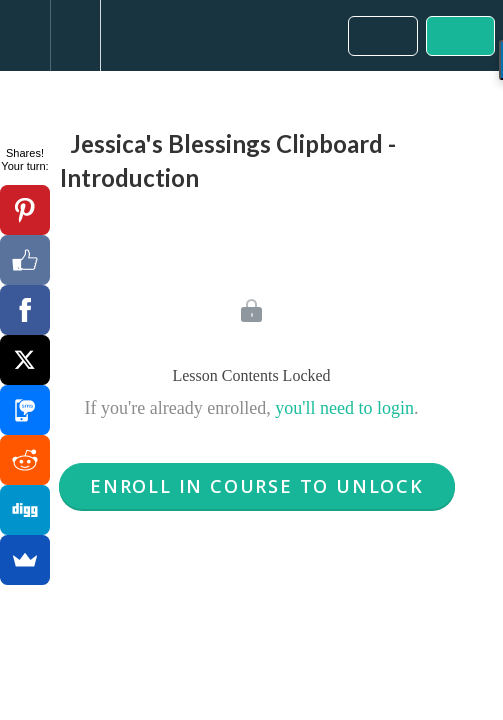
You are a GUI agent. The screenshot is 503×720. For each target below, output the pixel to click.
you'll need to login (344, 408)
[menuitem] (75, 35)
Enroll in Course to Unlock (257, 486)
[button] (25, 35)
